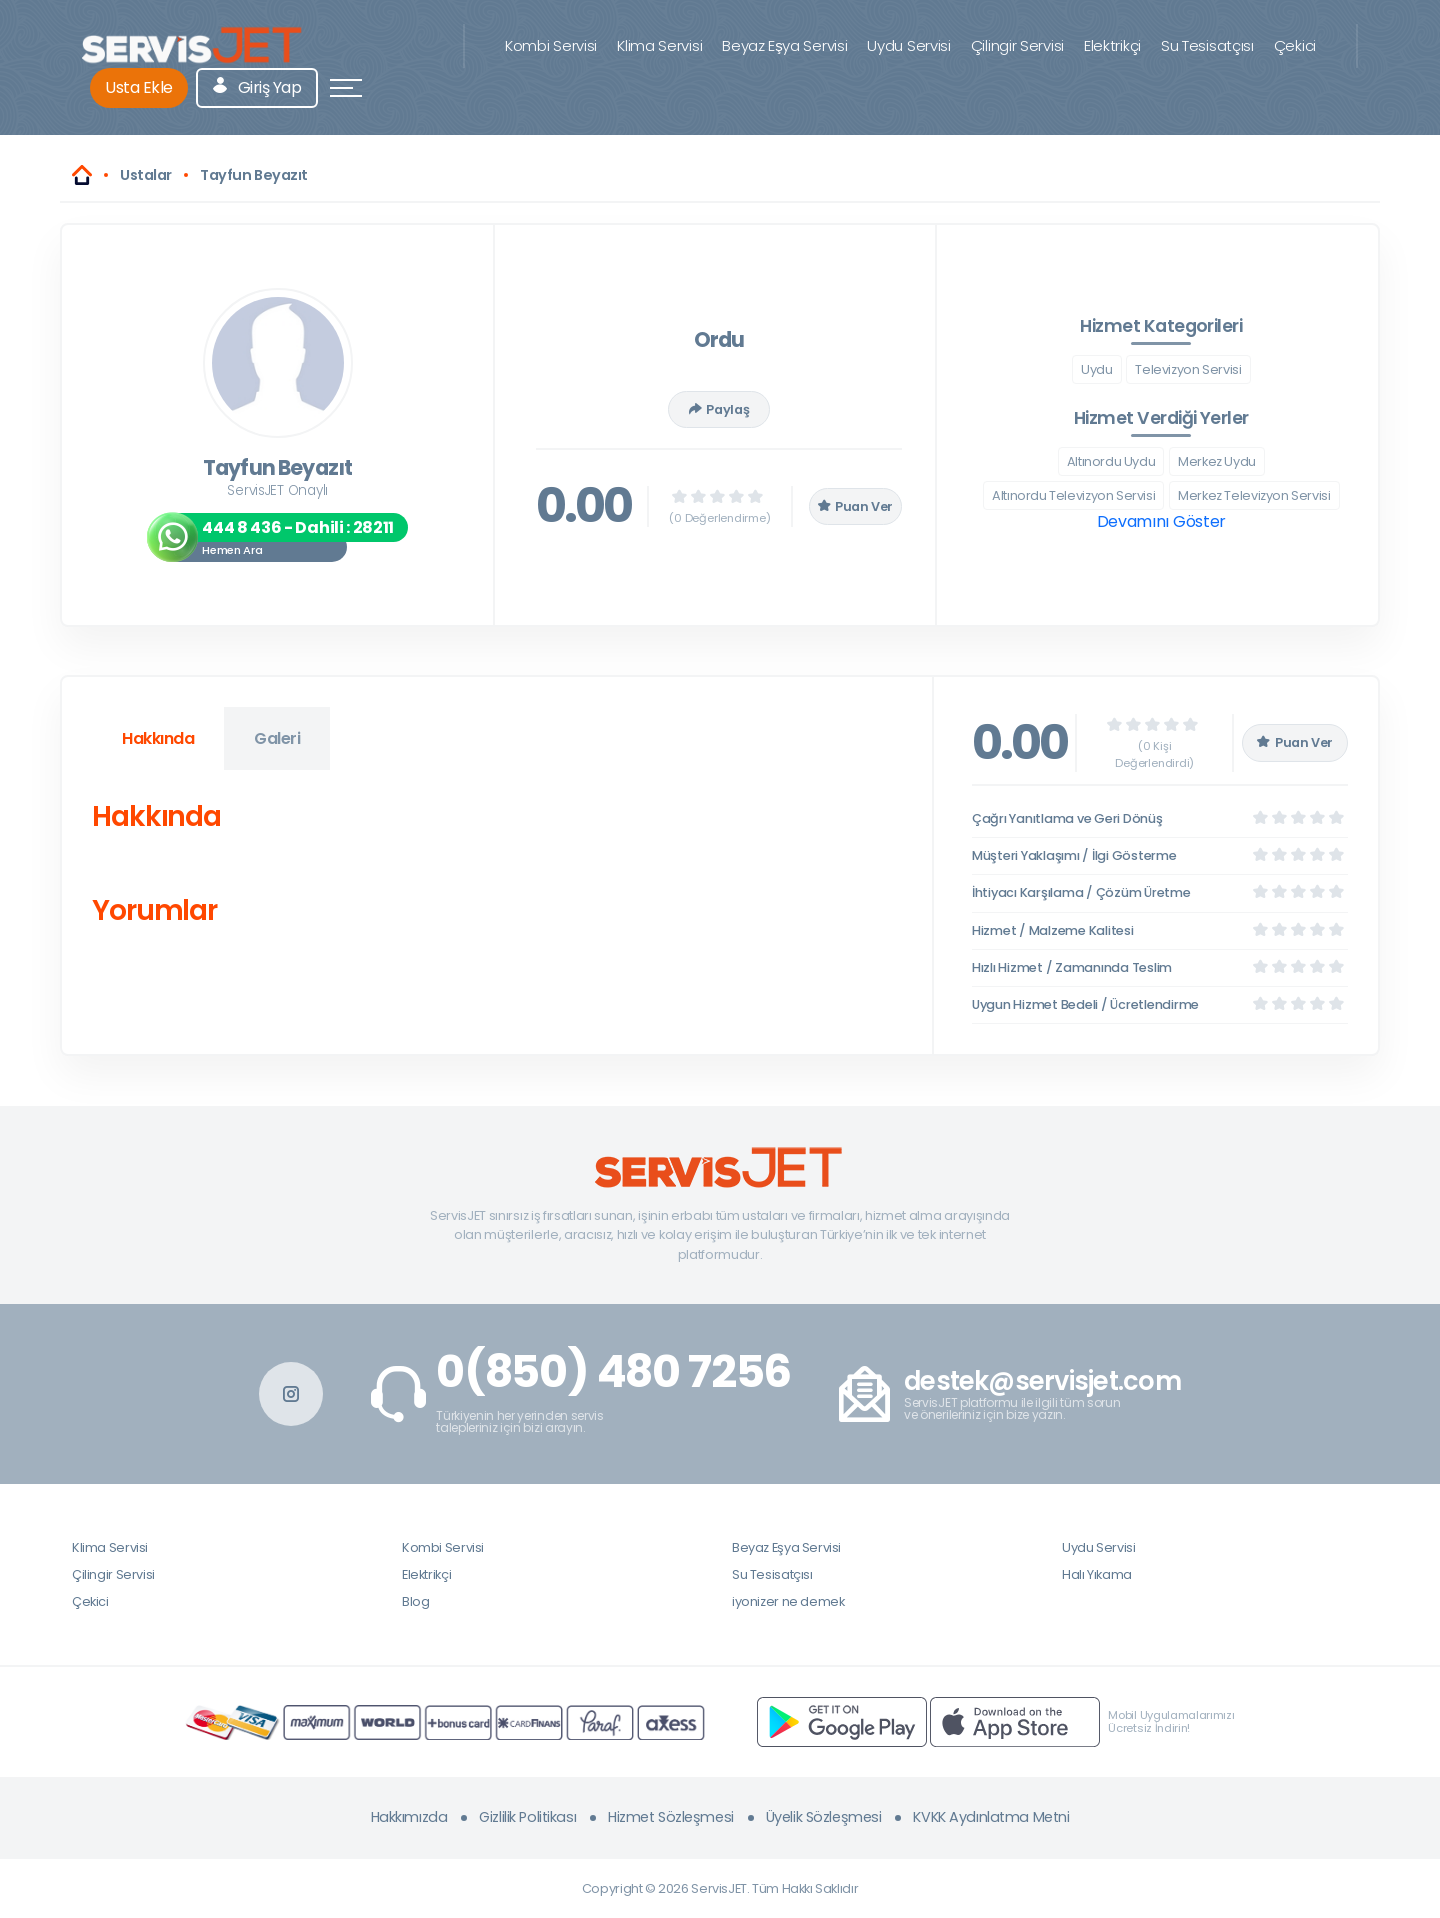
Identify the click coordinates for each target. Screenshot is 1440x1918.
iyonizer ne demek (788, 1601)
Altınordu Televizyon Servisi (1073, 495)
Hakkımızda (409, 1817)
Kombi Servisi (551, 45)
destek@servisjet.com (1042, 1381)
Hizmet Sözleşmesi (671, 1817)
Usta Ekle (139, 87)
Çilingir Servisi (1017, 45)
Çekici (1295, 45)
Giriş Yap (257, 87)
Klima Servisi (659, 45)
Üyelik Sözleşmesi (824, 1817)
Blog (415, 1601)
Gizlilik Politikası (527, 1817)
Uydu (1096, 369)
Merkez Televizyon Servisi (1254, 495)
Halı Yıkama (1097, 1574)
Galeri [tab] (277, 738)
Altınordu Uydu (1111, 461)
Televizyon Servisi (1188, 369)
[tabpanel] (497, 867)
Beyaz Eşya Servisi (784, 45)
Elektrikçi (1112, 45)
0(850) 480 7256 (613, 1372)
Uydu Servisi (908, 45)
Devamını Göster (1161, 521)
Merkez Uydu (1217, 461)
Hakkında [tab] (158, 738)
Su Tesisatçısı (1207, 45)
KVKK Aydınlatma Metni (991, 1817)
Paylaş (719, 409)
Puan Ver (856, 506)
